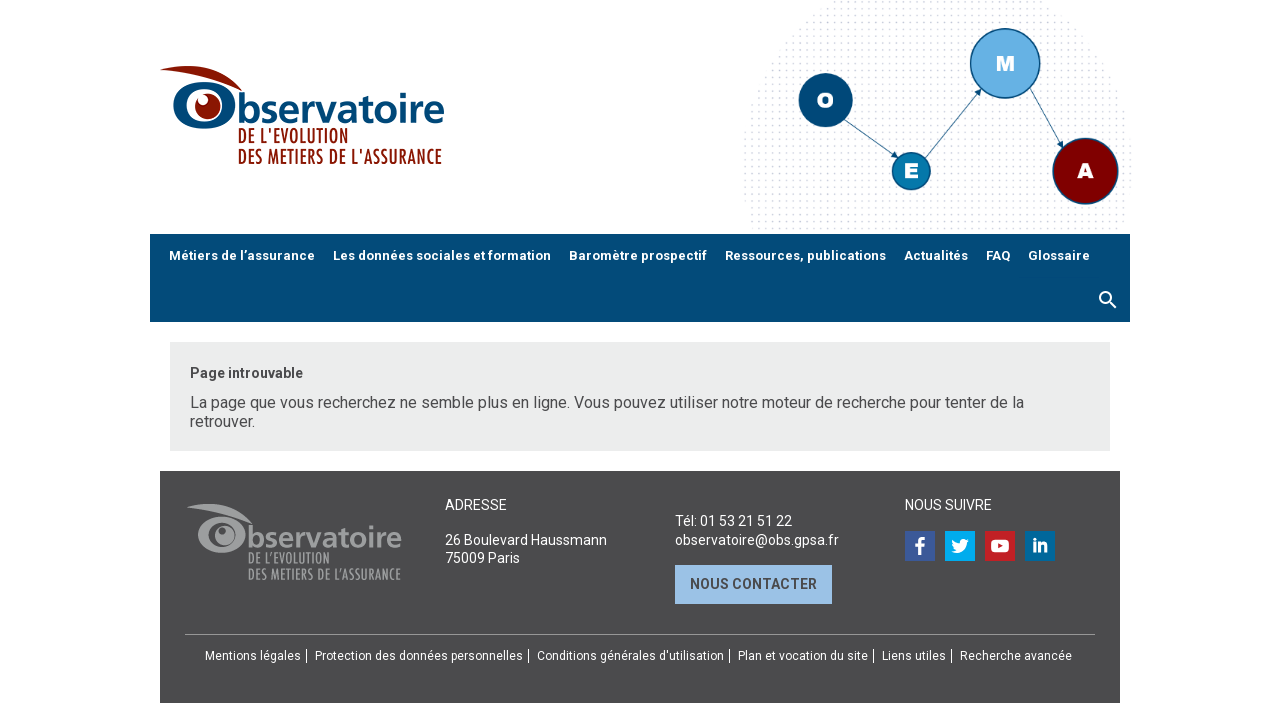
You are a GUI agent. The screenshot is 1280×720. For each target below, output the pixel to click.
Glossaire (1059, 255)
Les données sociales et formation (442, 255)
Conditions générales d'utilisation (630, 656)
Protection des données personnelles (419, 656)
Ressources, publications (805, 255)
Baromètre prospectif (638, 255)
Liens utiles (914, 656)
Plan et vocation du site (803, 656)
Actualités (936, 255)
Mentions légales (253, 656)
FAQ (998, 255)
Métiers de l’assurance (242, 255)
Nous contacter (753, 584)
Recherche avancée (1016, 656)
